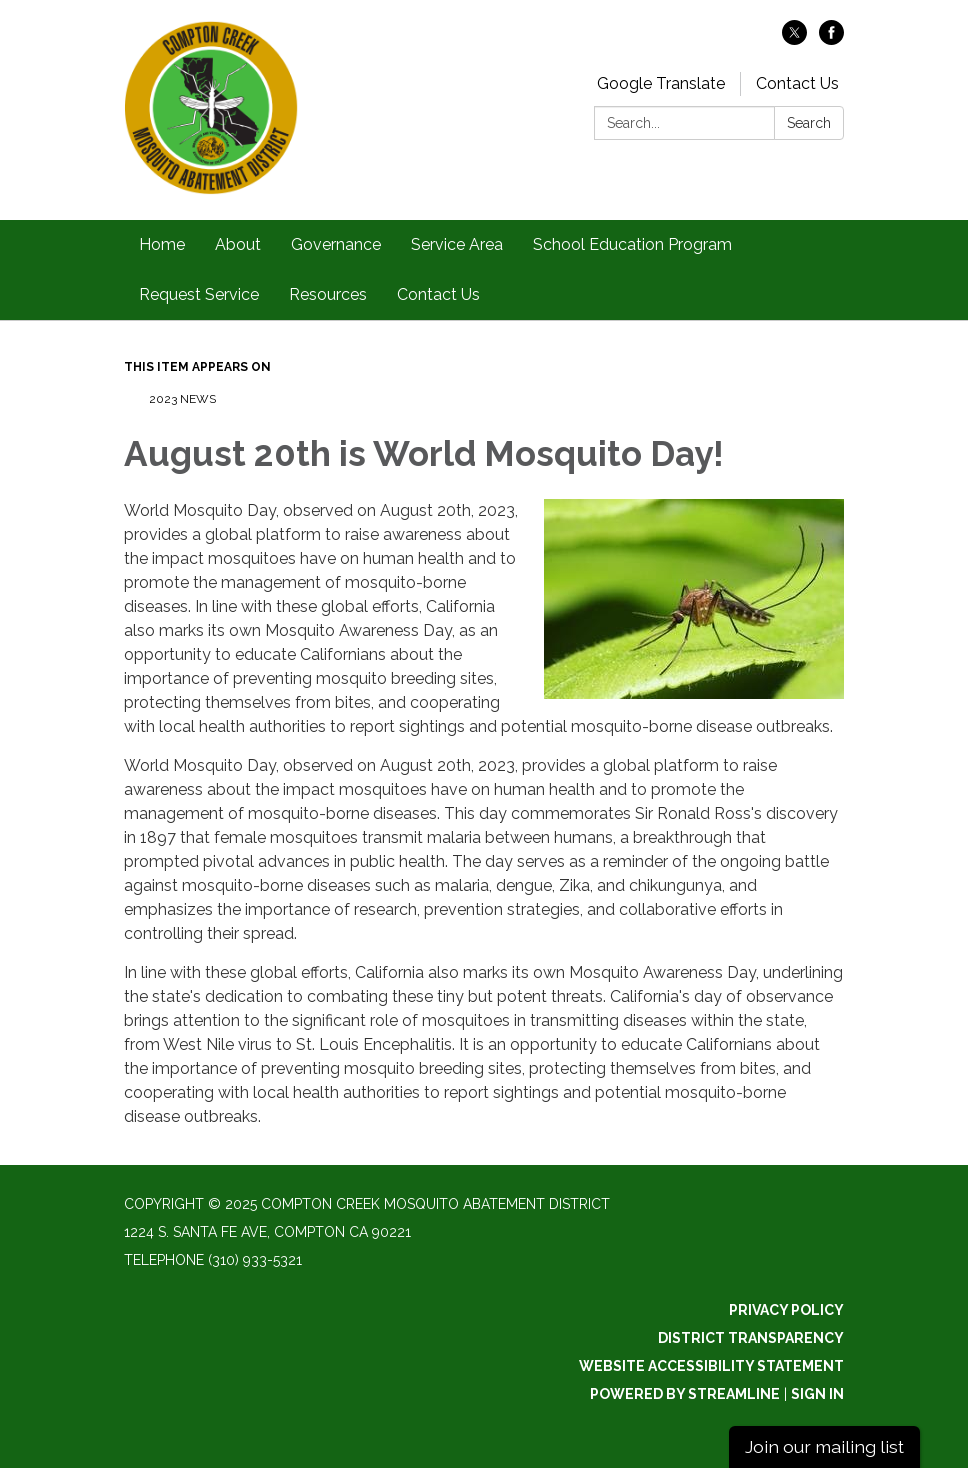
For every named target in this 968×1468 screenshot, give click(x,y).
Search (809, 123)
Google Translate (661, 83)
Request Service (199, 294)
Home (162, 244)
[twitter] (794, 39)
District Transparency (751, 1338)
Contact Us (797, 83)
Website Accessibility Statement (711, 1366)
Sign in (817, 1394)
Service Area (457, 244)
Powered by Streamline (685, 1394)
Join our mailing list (824, 1446)
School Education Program (632, 244)
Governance (336, 244)
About (238, 244)
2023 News (182, 399)
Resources (328, 294)
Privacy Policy (786, 1310)
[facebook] (831, 39)
